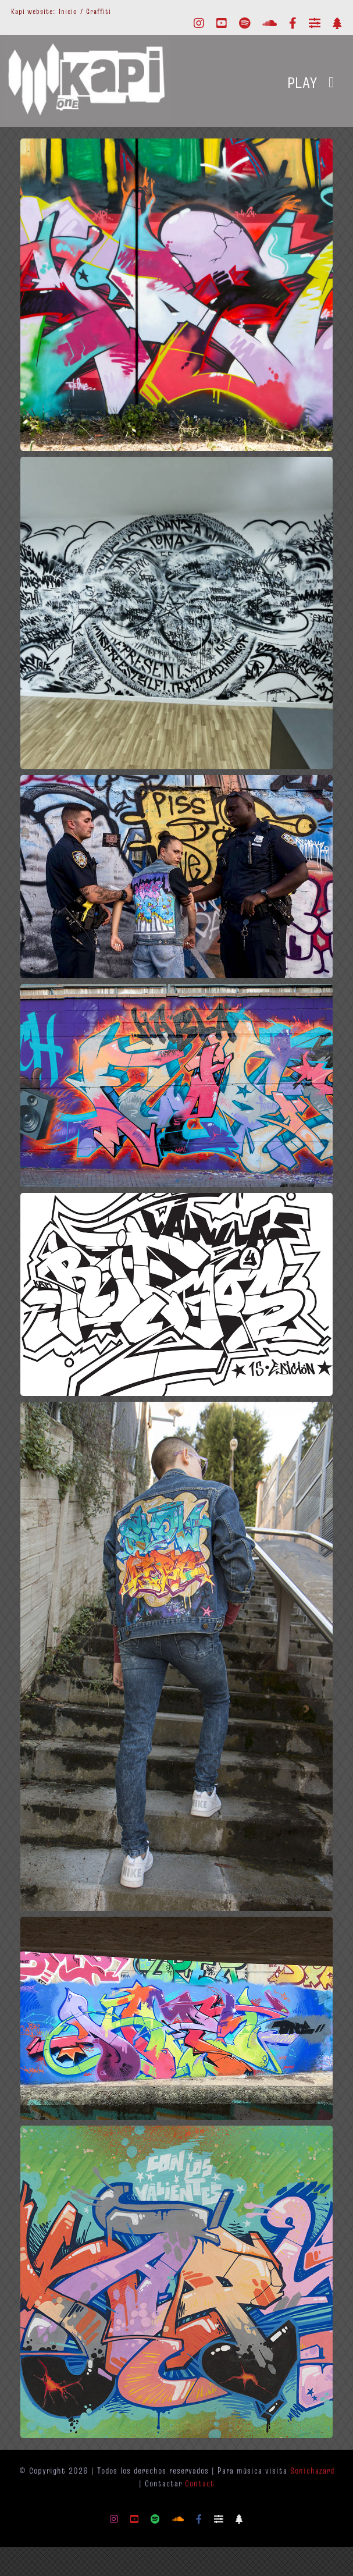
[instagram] (199, 23)
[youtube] (221, 23)
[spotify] (245, 23)
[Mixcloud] (315, 23)
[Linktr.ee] (337, 23)
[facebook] (293, 23)
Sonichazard (312, 2470)
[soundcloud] (269, 23)
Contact (200, 2483)
